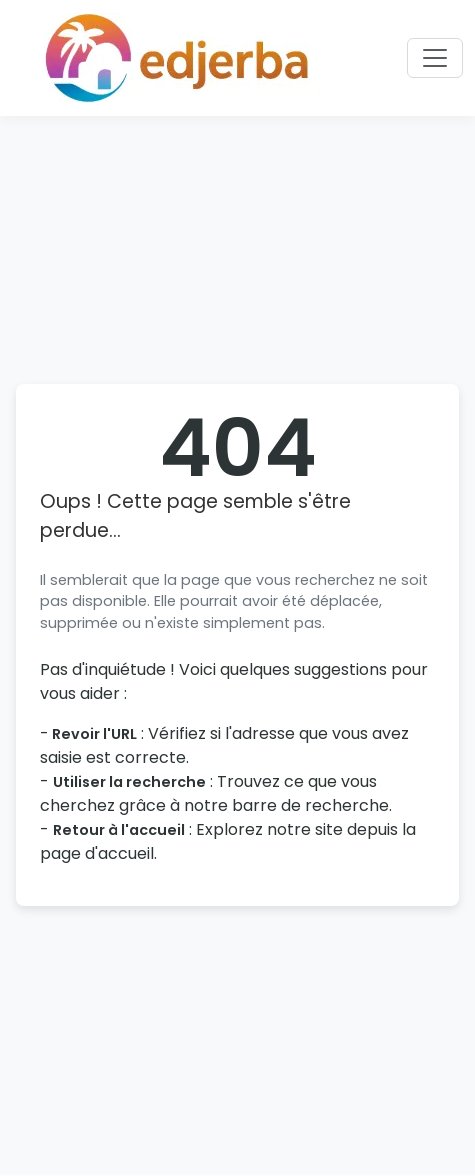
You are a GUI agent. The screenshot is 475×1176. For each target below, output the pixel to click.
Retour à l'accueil (119, 830)
